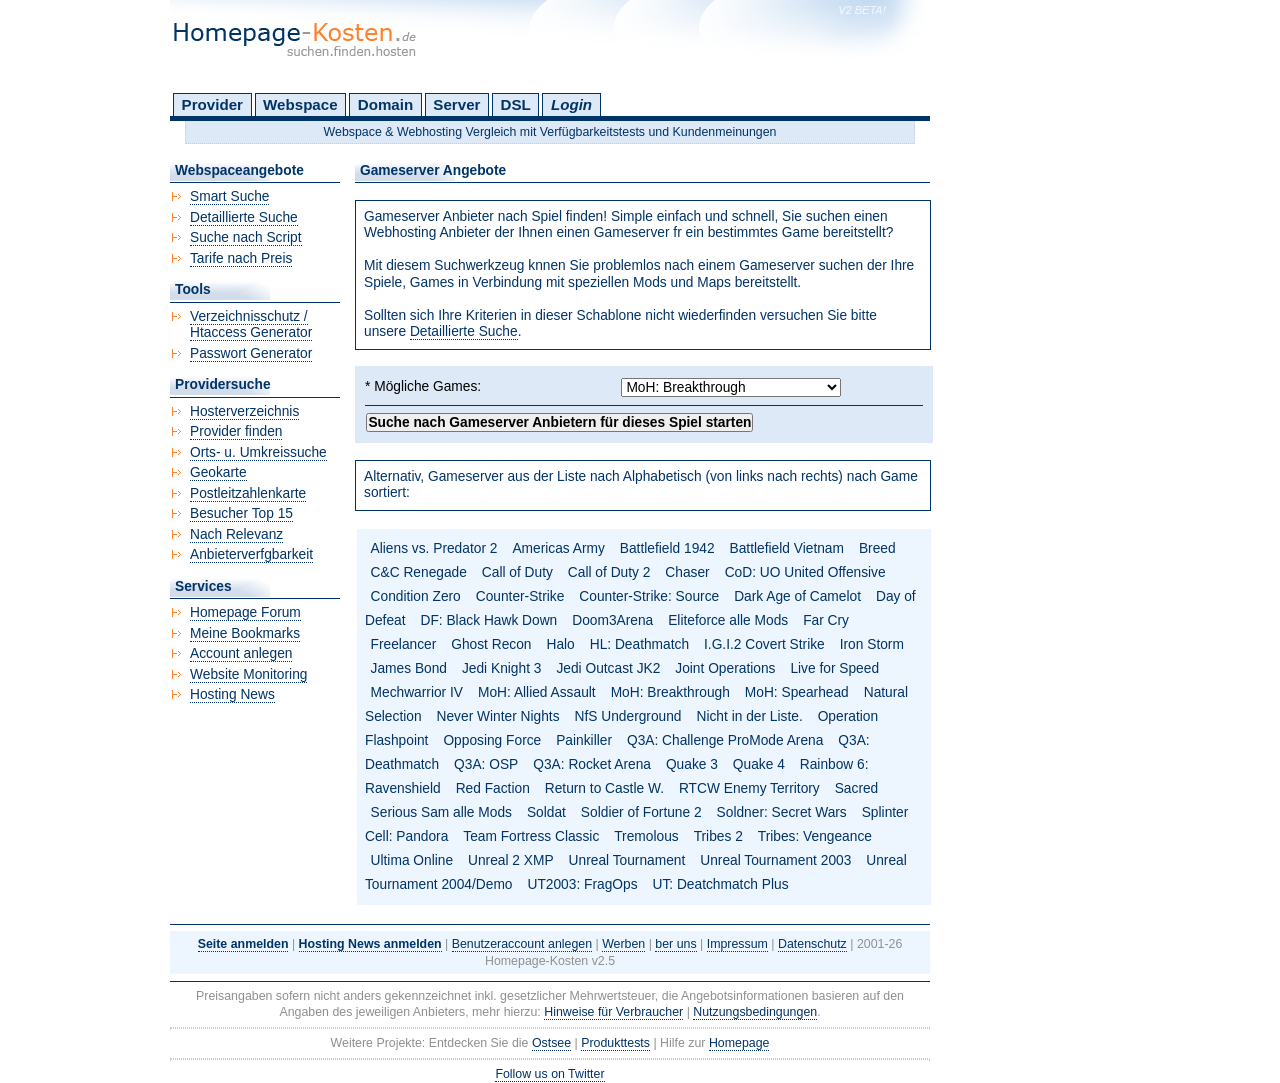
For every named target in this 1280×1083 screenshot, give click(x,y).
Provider (212, 104)
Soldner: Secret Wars (782, 812)
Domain (385, 104)
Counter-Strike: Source (649, 596)
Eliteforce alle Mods (728, 620)
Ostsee (551, 1043)
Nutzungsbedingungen (755, 1012)
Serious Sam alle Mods (441, 812)
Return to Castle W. (604, 788)
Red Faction (493, 788)
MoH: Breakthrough (670, 692)
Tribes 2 (718, 836)
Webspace (300, 104)
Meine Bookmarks (245, 633)
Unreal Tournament (627, 860)
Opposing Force (492, 740)
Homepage (739, 1043)
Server (456, 104)
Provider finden (236, 431)
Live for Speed (834, 668)
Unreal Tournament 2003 (775, 860)
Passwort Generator (251, 353)
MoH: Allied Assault (537, 692)
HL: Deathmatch (639, 644)
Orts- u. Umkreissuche (258, 452)
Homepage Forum (245, 612)
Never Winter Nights (498, 716)
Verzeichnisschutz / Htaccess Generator (251, 325)
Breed (877, 548)
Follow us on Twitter (549, 1074)
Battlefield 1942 (667, 548)
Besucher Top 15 (241, 513)
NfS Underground (628, 716)
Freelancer (404, 644)
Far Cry (826, 620)
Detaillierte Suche (464, 331)
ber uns (675, 944)
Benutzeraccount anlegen (522, 944)
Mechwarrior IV (417, 692)
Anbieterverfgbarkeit (251, 554)
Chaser (687, 572)
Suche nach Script (246, 237)
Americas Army (558, 548)
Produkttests (615, 1043)
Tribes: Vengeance (815, 836)
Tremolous (646, 836)
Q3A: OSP (486, 764)
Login (571, 104)
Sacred (857, 788)
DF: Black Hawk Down (488, 620)
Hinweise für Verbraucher (613, 1012)
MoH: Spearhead (797, 692)
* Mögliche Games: (423, 386)
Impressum (737, 944)
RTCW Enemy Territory (749, 788)
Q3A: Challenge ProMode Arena (725, 740)
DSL (516, 104)
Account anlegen (241, 653)
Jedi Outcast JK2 (608, 668)
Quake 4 (759, 764)
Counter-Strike (520, 596)
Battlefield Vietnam (787, 548)
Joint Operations (725, 668)
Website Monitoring (248, 674)
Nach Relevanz (236, 534)
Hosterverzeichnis (244, 411)
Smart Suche (229, 196)
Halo (560, 644)
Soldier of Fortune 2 (641, 812)
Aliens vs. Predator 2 (434, 548)
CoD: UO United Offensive (805, 572)
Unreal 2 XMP (511, 860)
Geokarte (218, 472)
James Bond (409, 668)
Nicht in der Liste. (749, 716)
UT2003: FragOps (582, 884)
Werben (623, 944)
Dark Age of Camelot (797, 596)
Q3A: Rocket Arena (592, 764)
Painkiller (584, 740)
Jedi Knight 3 (502, 668)
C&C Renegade (419, 572)
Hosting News (232, 694)
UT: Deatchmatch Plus (721, 884)
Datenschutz (812, 944)
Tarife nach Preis (241, 258)
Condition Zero (416, 596)
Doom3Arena (612, 620)
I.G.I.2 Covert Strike (764, 644)
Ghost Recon (491, 644)
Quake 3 (692, 764)
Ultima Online (412, 860)
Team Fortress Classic (531, 836)
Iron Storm (872, 644)
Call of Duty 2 (609, 572)
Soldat (546, 812)
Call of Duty (517, 572)
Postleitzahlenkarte (248, 493)
